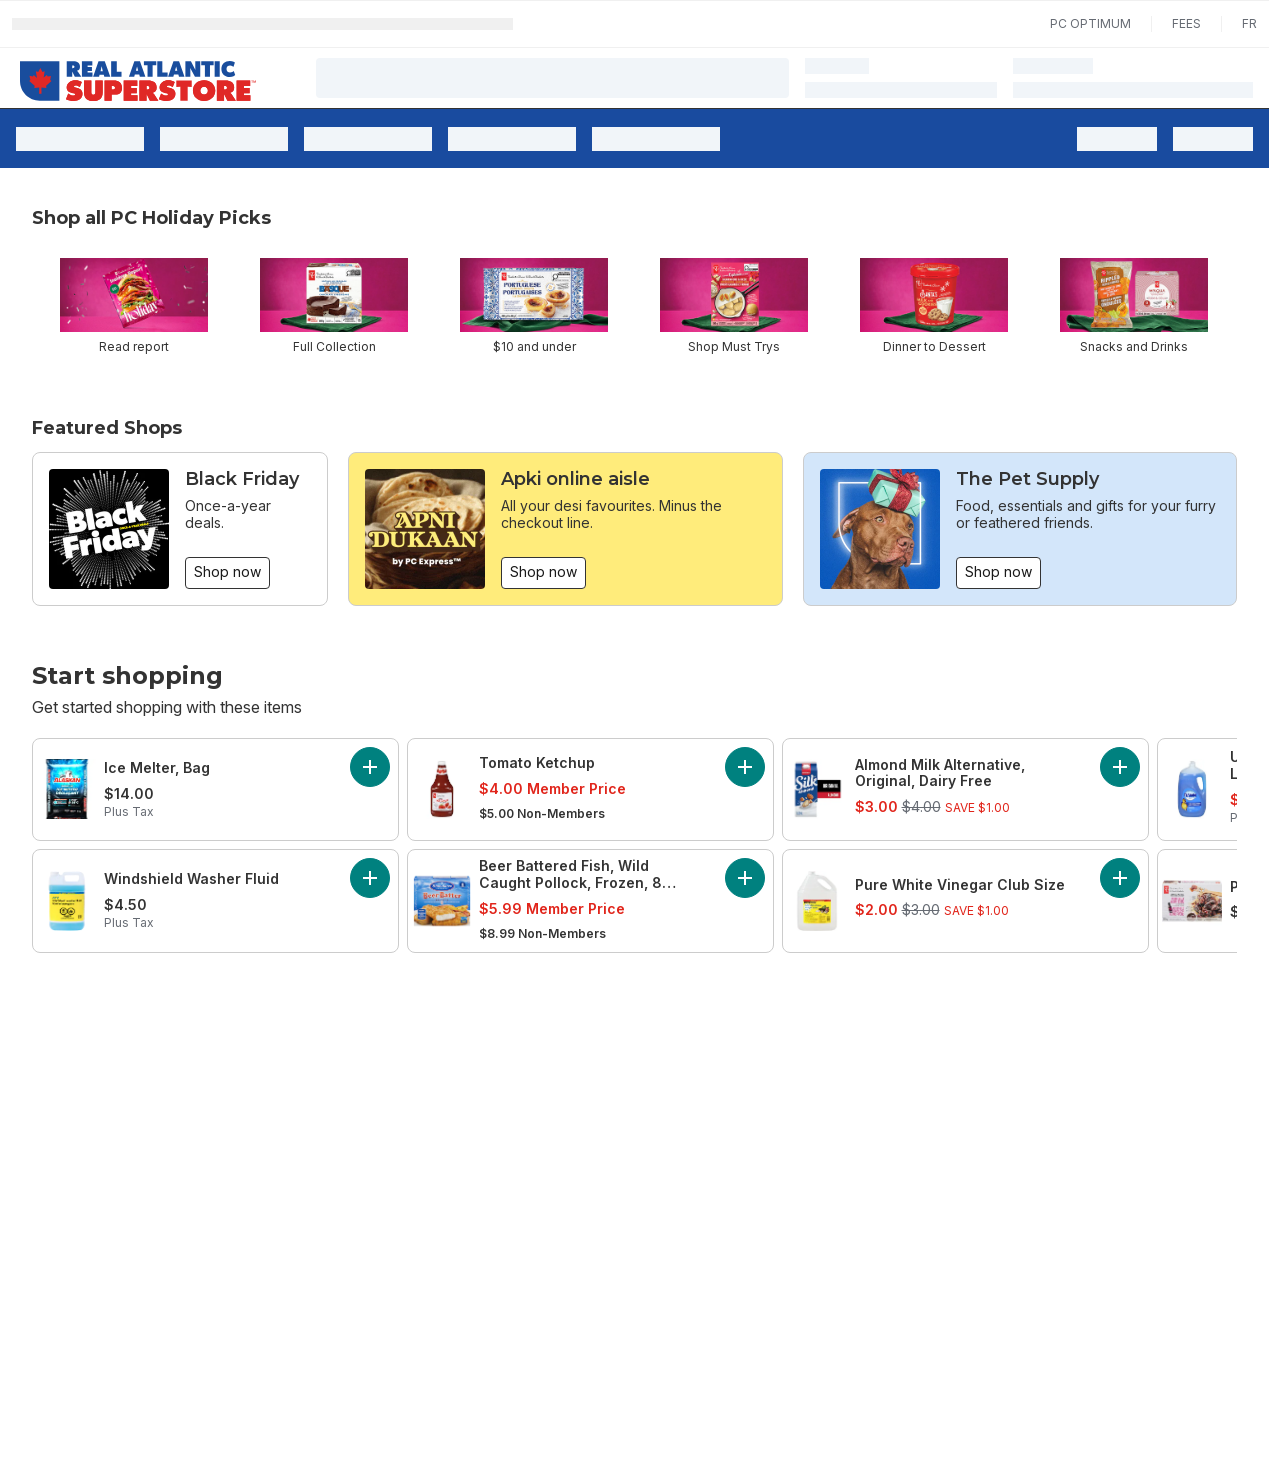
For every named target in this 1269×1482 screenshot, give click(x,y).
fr (1249, 23)
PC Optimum (1090, 23)
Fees (1186, 23)
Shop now (227, 571)
